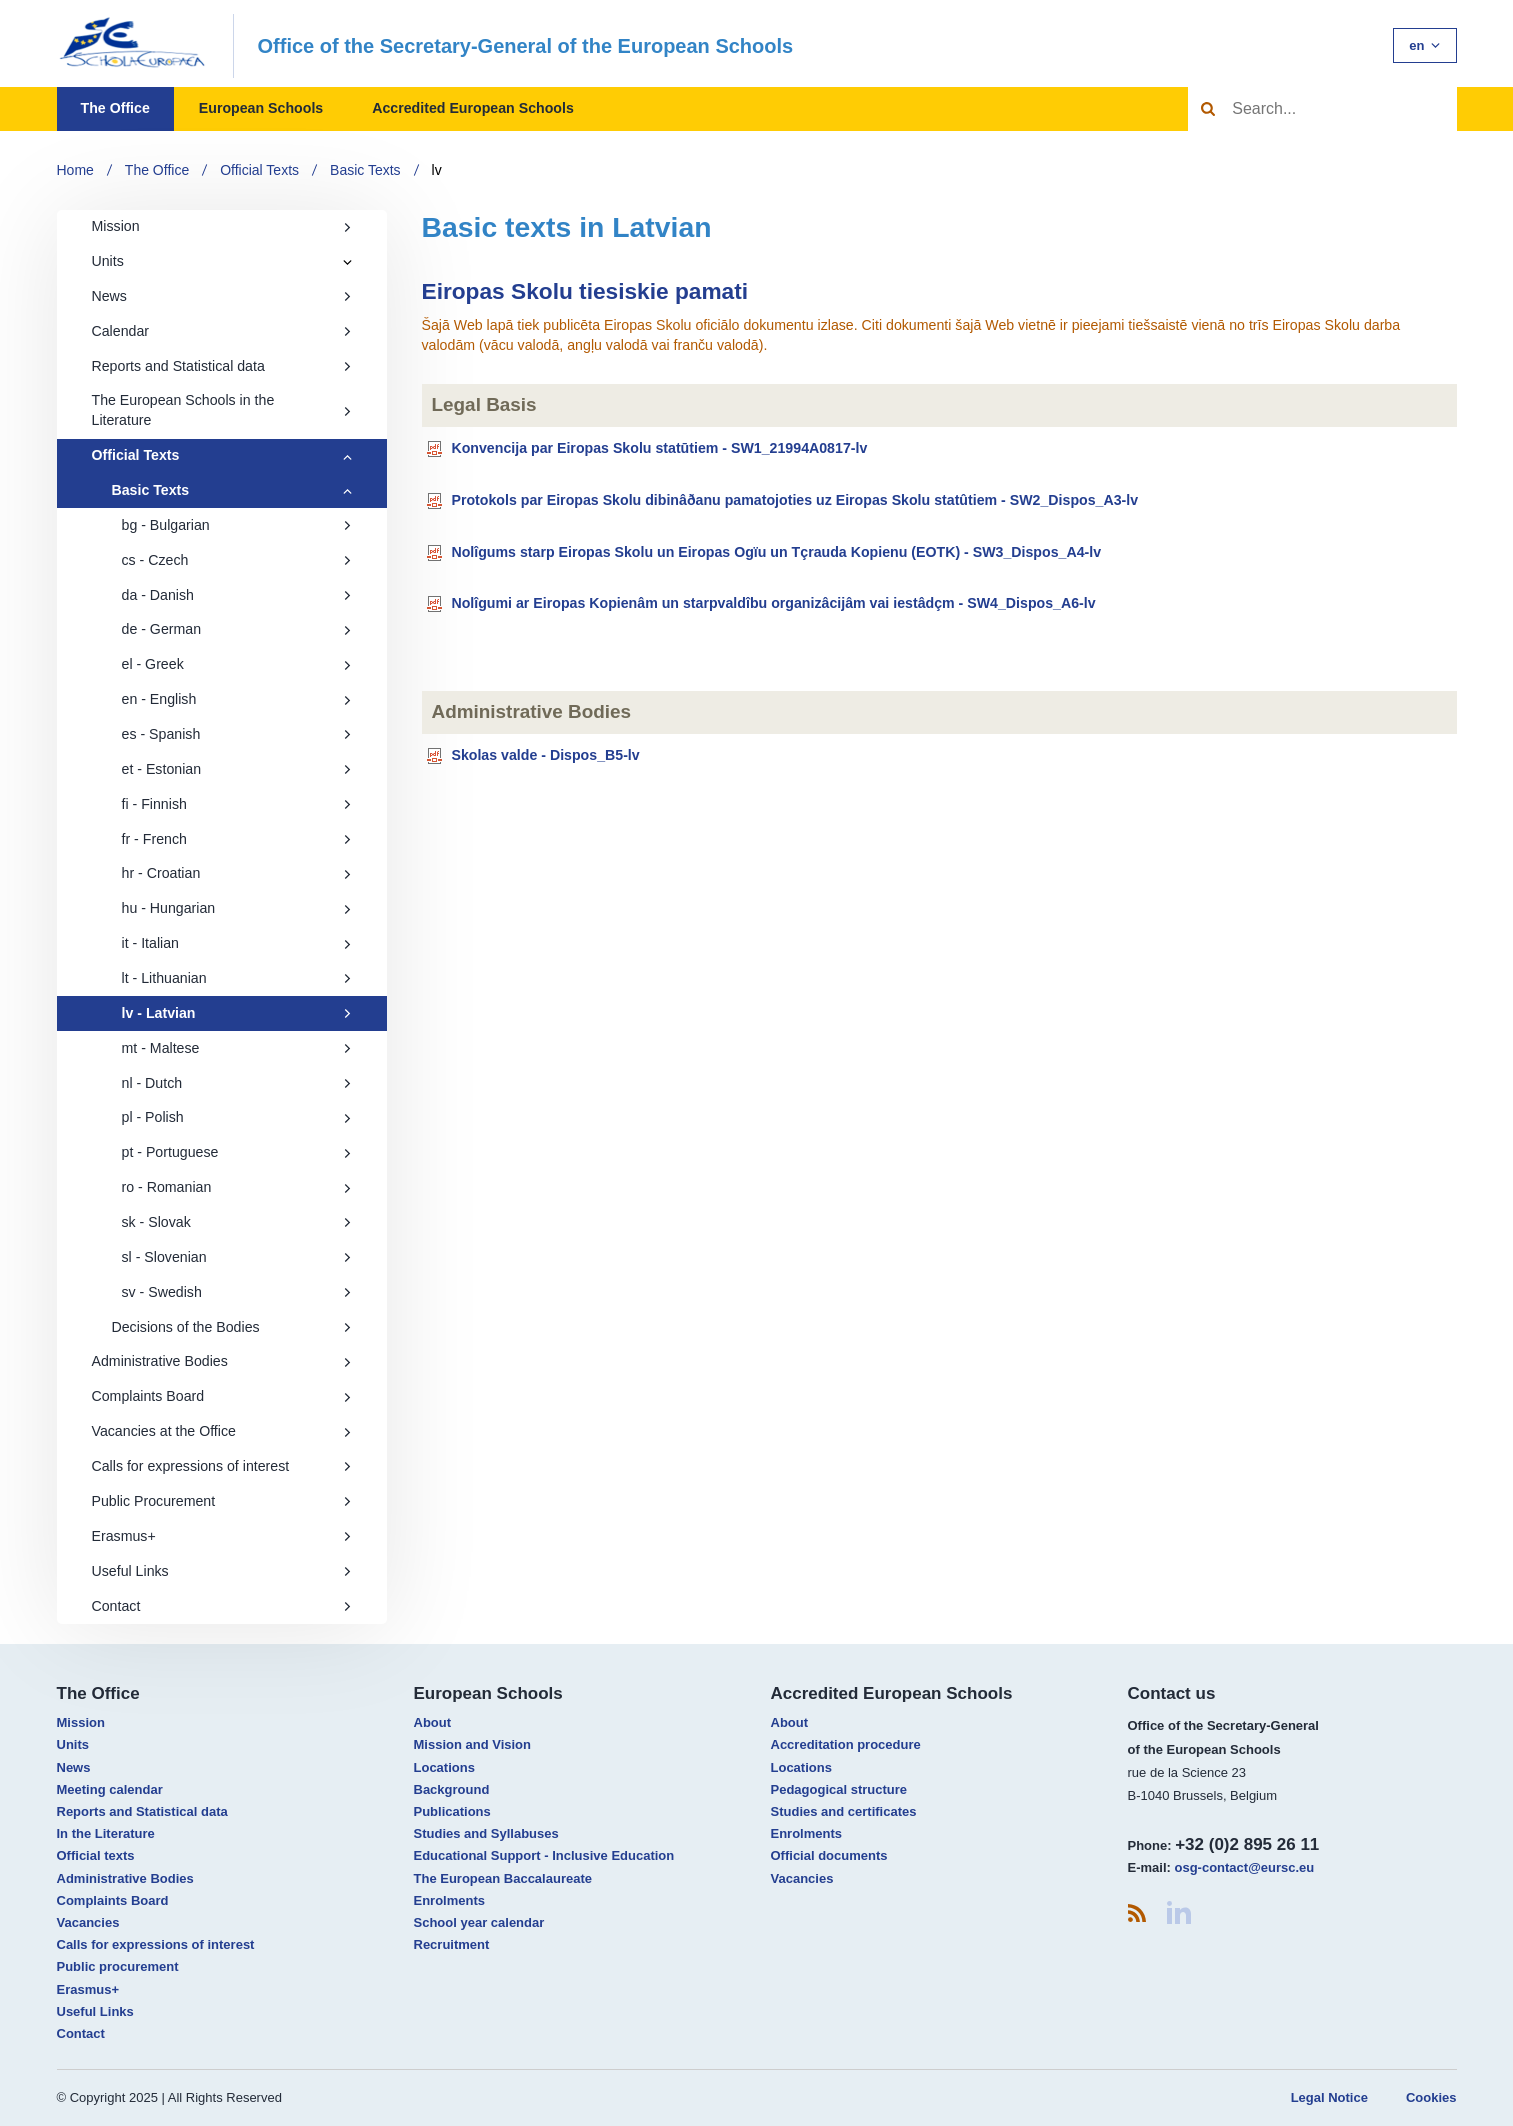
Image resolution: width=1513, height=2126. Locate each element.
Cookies (1431, 2097)
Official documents (829, 1855)
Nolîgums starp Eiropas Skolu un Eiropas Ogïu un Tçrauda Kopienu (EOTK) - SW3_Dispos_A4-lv (776, 551)
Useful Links (222, 1571)
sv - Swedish (237, 1292)
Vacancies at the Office (222, 1431)
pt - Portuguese (237, 1152)
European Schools (261, 108)
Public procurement (118, 1966)
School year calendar (479, 1922)
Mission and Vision (473, 1744)
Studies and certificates (844, 1811)
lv (437, 170)
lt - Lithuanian (237, 978)
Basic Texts (365, 170)
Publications (452, 1811)
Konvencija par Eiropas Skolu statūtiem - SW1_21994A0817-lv (659, 448)
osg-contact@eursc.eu (1244, 1867)
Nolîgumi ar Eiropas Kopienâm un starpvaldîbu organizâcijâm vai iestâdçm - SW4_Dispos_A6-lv (773, 603)
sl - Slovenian (237, 1257)
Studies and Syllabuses (486, 1833)
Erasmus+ (222, 1536)
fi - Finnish (237, 804)
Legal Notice (1329, 2097)
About (433, 1722)
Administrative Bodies (222, 1361)
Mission (222, 226)
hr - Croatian (237, 873)
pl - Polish (237, 1117)
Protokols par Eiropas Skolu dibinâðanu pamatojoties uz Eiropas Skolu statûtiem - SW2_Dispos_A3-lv (794, 500)
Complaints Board (222, 1396)
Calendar (222, 331)
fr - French (237, 839)
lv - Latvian (237, 1013)
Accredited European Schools (473, 108)
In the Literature (106, 1833)
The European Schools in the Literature (222, 410)
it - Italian (237, 943)
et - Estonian (237, 769)
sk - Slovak (237, 1222)
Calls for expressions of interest (222, 1466)
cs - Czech (237, 560)
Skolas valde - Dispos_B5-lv (545, 755)
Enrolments (450, 1900)
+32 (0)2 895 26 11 (1247, 1844)
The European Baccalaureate (503, 1878)
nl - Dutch (237, 1083)
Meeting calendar (110, 1789)
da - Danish (237, 595)
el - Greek (237, 664)
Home (75, 170)
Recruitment (452, 1944)
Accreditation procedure (846, 1744)
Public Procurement (222, 1501)
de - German (237, 629)
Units (108, 261)
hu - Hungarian (237, 908)
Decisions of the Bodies (232, 1327)
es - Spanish (237, 734)
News (222, 296)
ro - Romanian (237, 1187)
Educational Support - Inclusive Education (544, 1855)
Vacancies (88, 1922)
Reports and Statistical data (222, 366)
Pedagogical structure (839, 1789)
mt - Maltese (237, 1048)
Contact (222, 1606)
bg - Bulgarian (237, 525)
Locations (444, 1767)
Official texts (96, 1855)
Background (452, 1789)
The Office (115, 108)
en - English (237, 699)
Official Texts (259, 170)
